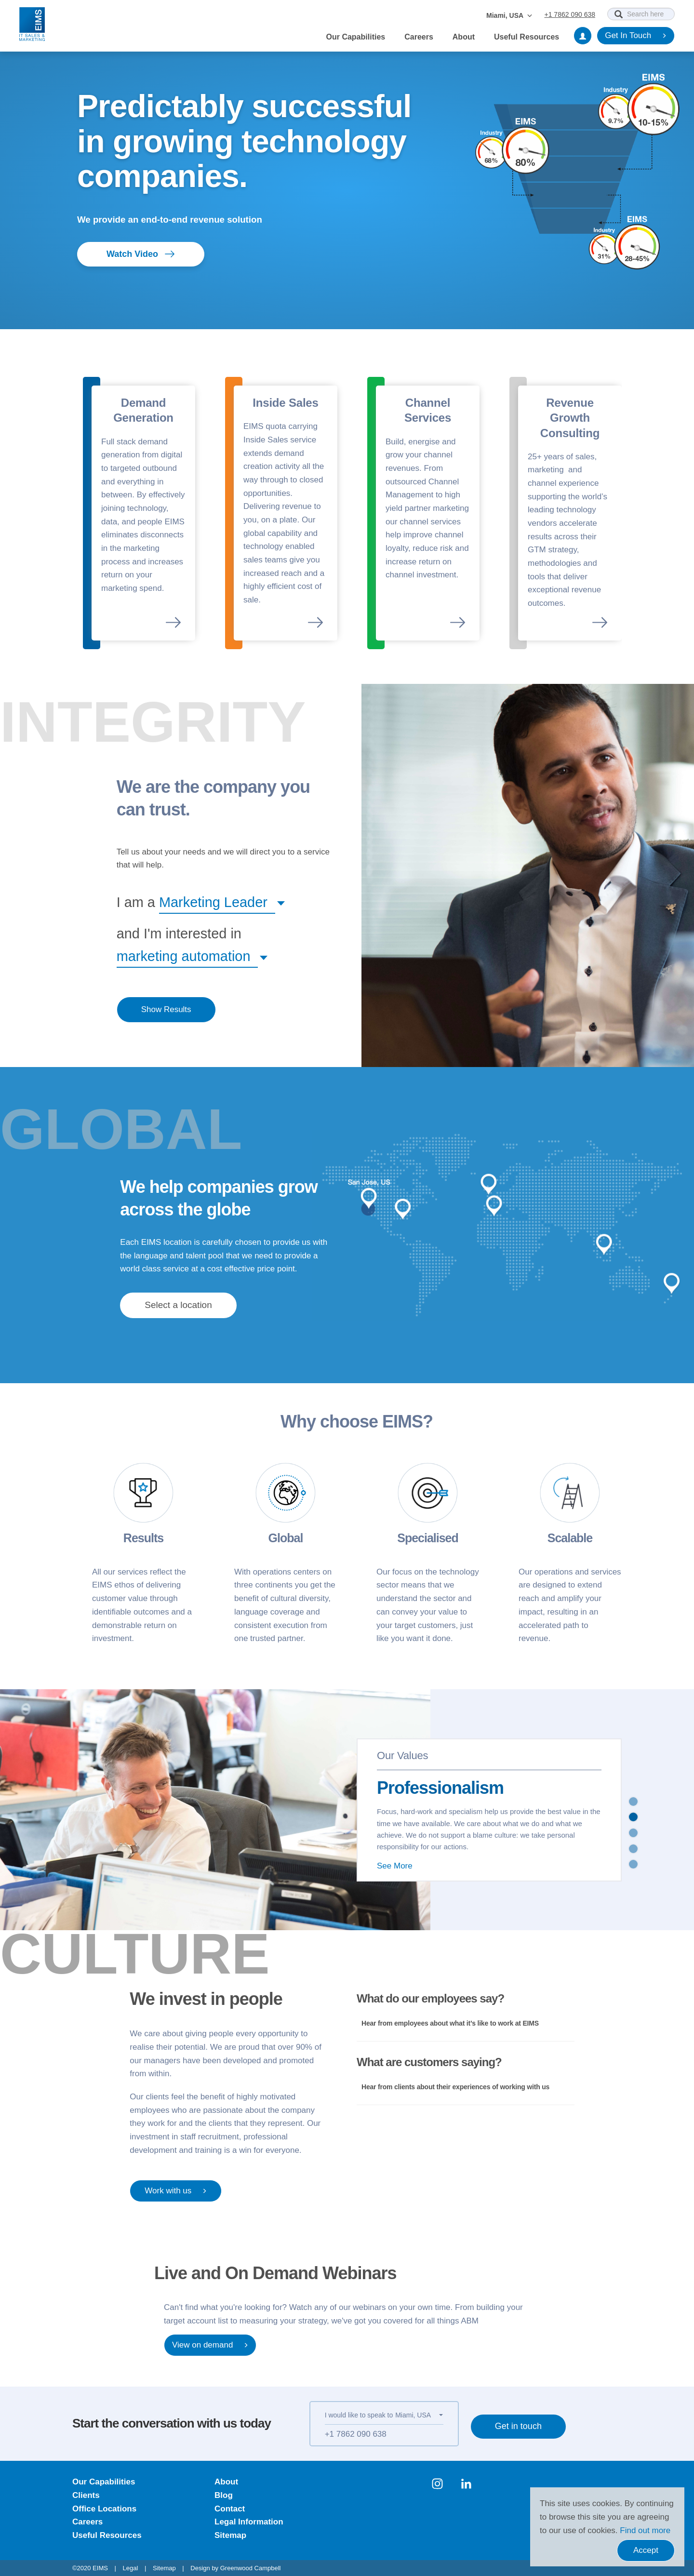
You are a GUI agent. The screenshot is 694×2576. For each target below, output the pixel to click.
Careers (418, 37)
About (464, 37)
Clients (86, 2495)
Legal (130, 2568)
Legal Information (248, 2521)
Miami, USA (509, 15)
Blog (223, 2495)
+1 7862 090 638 (570, 14)
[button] (217, 902)
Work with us (176, 2191)
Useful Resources (526, 37)
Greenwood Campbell (250, 2568)
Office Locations (104, 2508)
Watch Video (141, 254)
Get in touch (518, 2426)
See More (395, 1865)
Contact (229, 2508)
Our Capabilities (356, 37)
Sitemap (230, 2535)
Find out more (645, 2530)
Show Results (166, 1009)
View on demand (210, 2345)
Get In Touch (636, 35)
